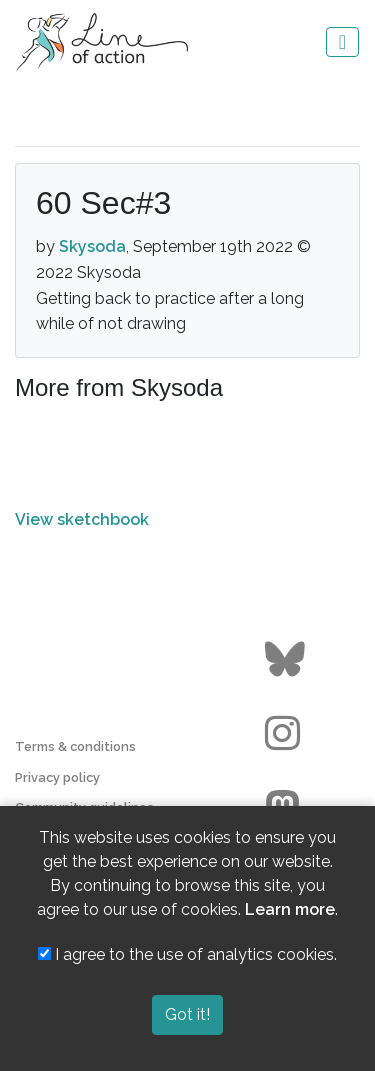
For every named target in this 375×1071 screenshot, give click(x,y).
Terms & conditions (75, 746)
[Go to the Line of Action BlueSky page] (287, 660)
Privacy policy (57, 777)
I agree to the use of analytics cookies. (187, 954)
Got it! (187, 1014)
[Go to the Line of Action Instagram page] (287, 734)
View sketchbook (82, 519)
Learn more (290, 909)
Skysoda (92, 246)
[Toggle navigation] (342, 42)
